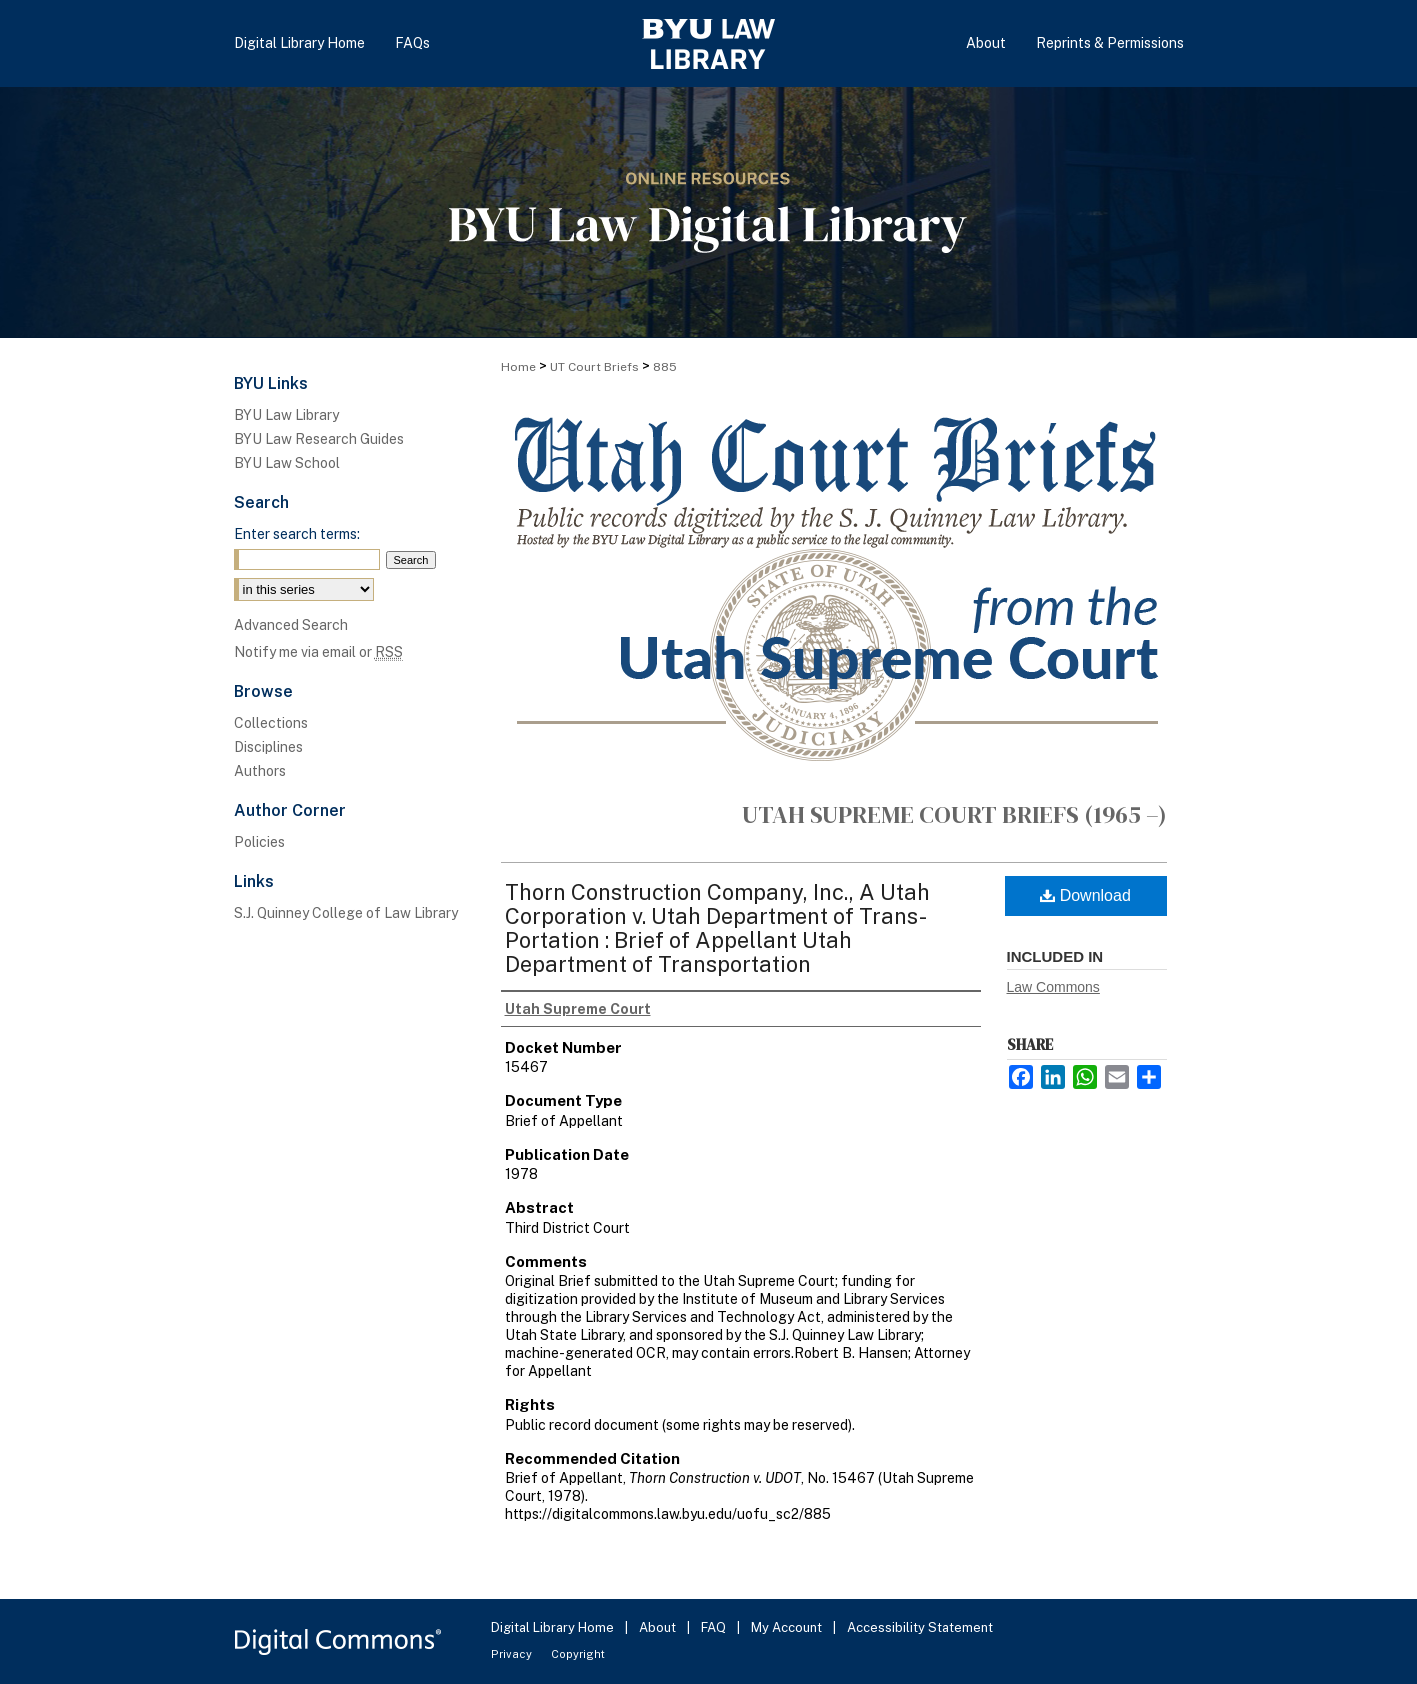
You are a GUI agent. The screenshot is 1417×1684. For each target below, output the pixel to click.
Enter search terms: (297, 534)
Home (518, 367)
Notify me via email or (318, 652)
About (659, 1627)
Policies (259, 842)
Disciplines (268, 747)
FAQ (715, 1627)
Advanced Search (291, 625)
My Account (788, 1627)
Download (1085, 895)
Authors (260, 771)
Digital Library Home (554, 1627)
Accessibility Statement (920, 1627)
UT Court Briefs (594, 367)
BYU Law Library (286, 415)
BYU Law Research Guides (319, 439)
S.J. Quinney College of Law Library (346, 913)
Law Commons (1053, 987)
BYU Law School (287, 463)
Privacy (513, 1654)
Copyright (578, 1654)
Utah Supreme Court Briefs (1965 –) (954, 814)
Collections (271, 723)
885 (665, 367)
